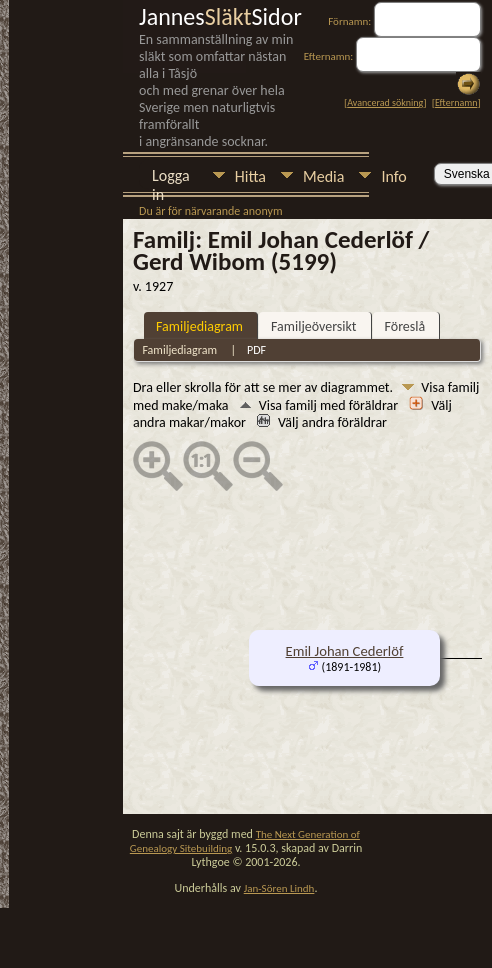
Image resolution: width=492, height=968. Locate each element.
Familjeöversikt (313, 326)
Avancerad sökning (385, 102)
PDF (256, 350)
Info (393, 176)
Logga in (171, 177)
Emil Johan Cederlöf (345, 651)
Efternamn (456, 102)
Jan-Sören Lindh (279, 888)
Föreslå (405, 326)
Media (323, 176)
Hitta (250, 176)
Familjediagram (199, 326)
